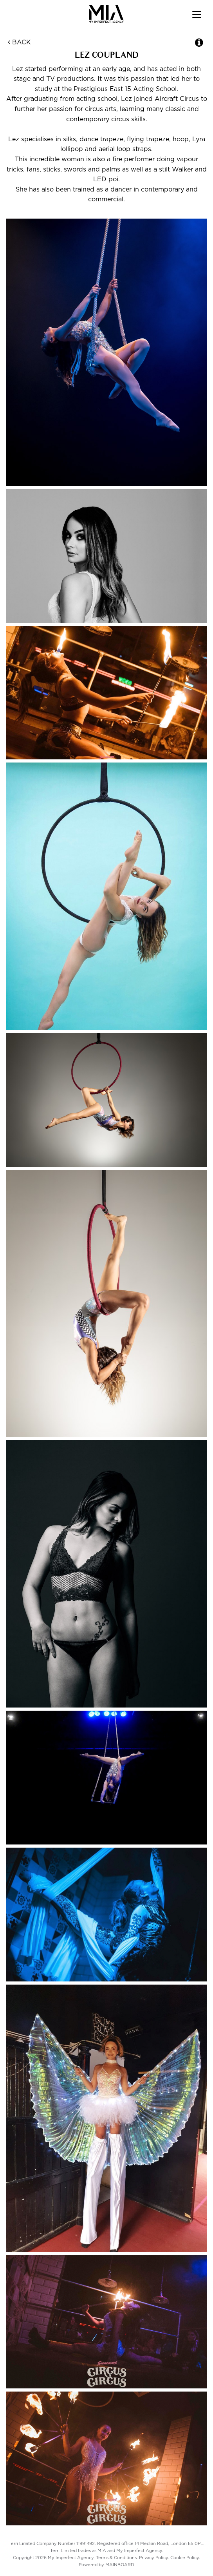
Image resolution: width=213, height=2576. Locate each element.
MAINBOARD (119, 2565)
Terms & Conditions (116, 2558)
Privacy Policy (153, 2558)
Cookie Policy (184, 2558)
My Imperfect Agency (106, 14)
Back (19, 42)
